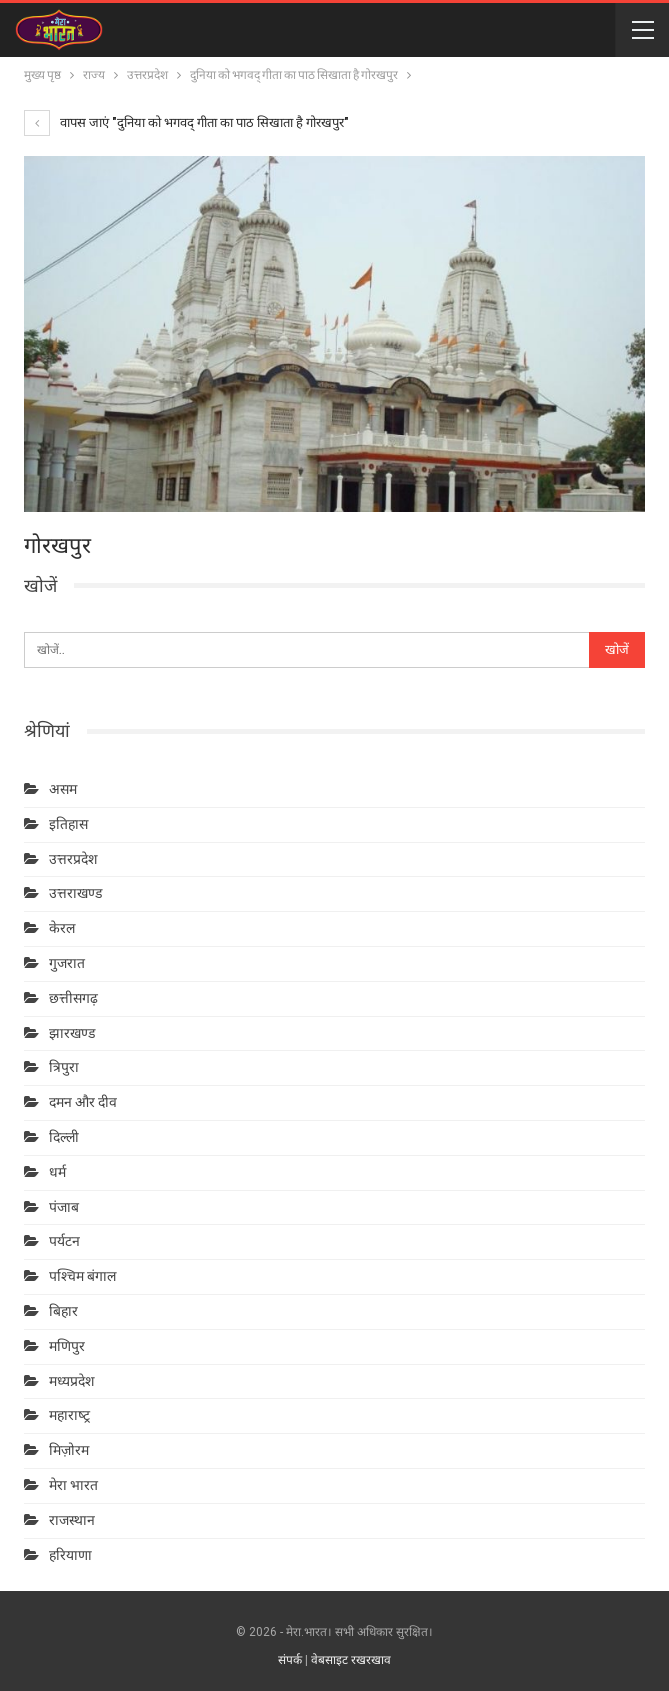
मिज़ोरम (69, 1450)
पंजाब (64, 1207)
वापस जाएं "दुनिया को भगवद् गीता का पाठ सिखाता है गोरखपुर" (186, 122)
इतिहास (68, 824)
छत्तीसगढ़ (73, 998)
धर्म (57, 1172)
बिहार (63, 1311)
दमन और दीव (83, 1102)
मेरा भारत (73, 1485)
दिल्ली (64, 1137)
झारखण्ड (72, 1033)
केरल (62, 928)
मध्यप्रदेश (72, 1381)
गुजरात (67, 963)
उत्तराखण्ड (75, 893)
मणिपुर (67, 1346)
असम (63, 789)
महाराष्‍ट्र (69, 1415)
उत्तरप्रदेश (73, 859)
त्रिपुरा (64, 1067)
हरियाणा (70, 1555)
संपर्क (290, 1660)
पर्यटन (64, 1241)
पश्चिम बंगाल (82, 1276)
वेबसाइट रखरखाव (351, 1660)
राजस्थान (72, 1520)
